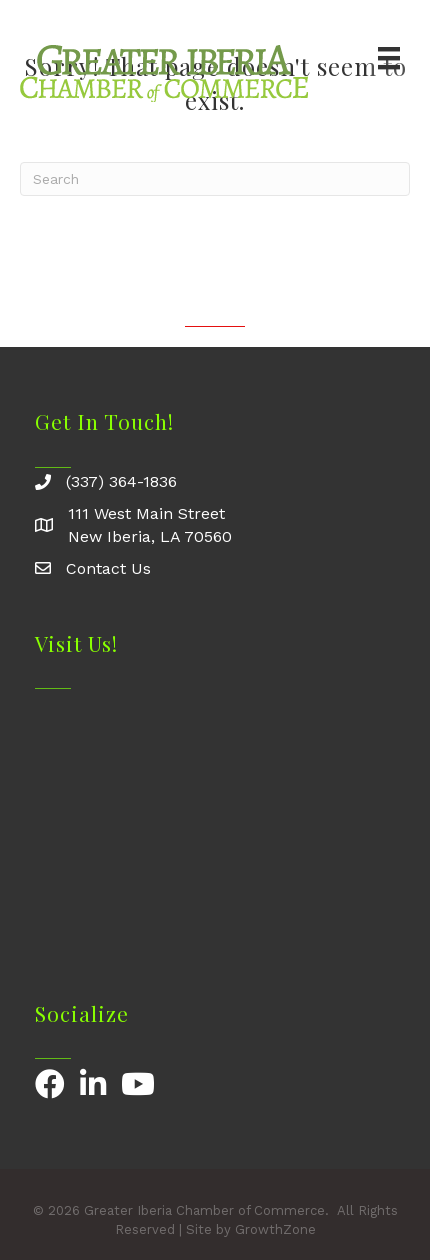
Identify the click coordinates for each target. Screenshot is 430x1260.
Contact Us (108, 568)
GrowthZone (275, 1229)
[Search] (215, 179)
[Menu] (389, 58)
